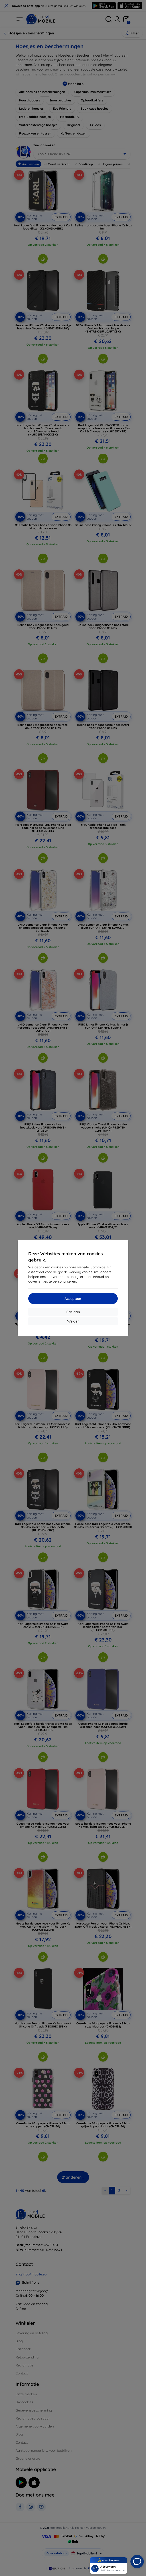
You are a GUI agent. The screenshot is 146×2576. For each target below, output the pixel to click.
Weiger (73, 1321)
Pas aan (73, 1312)
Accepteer (73, 1298)
